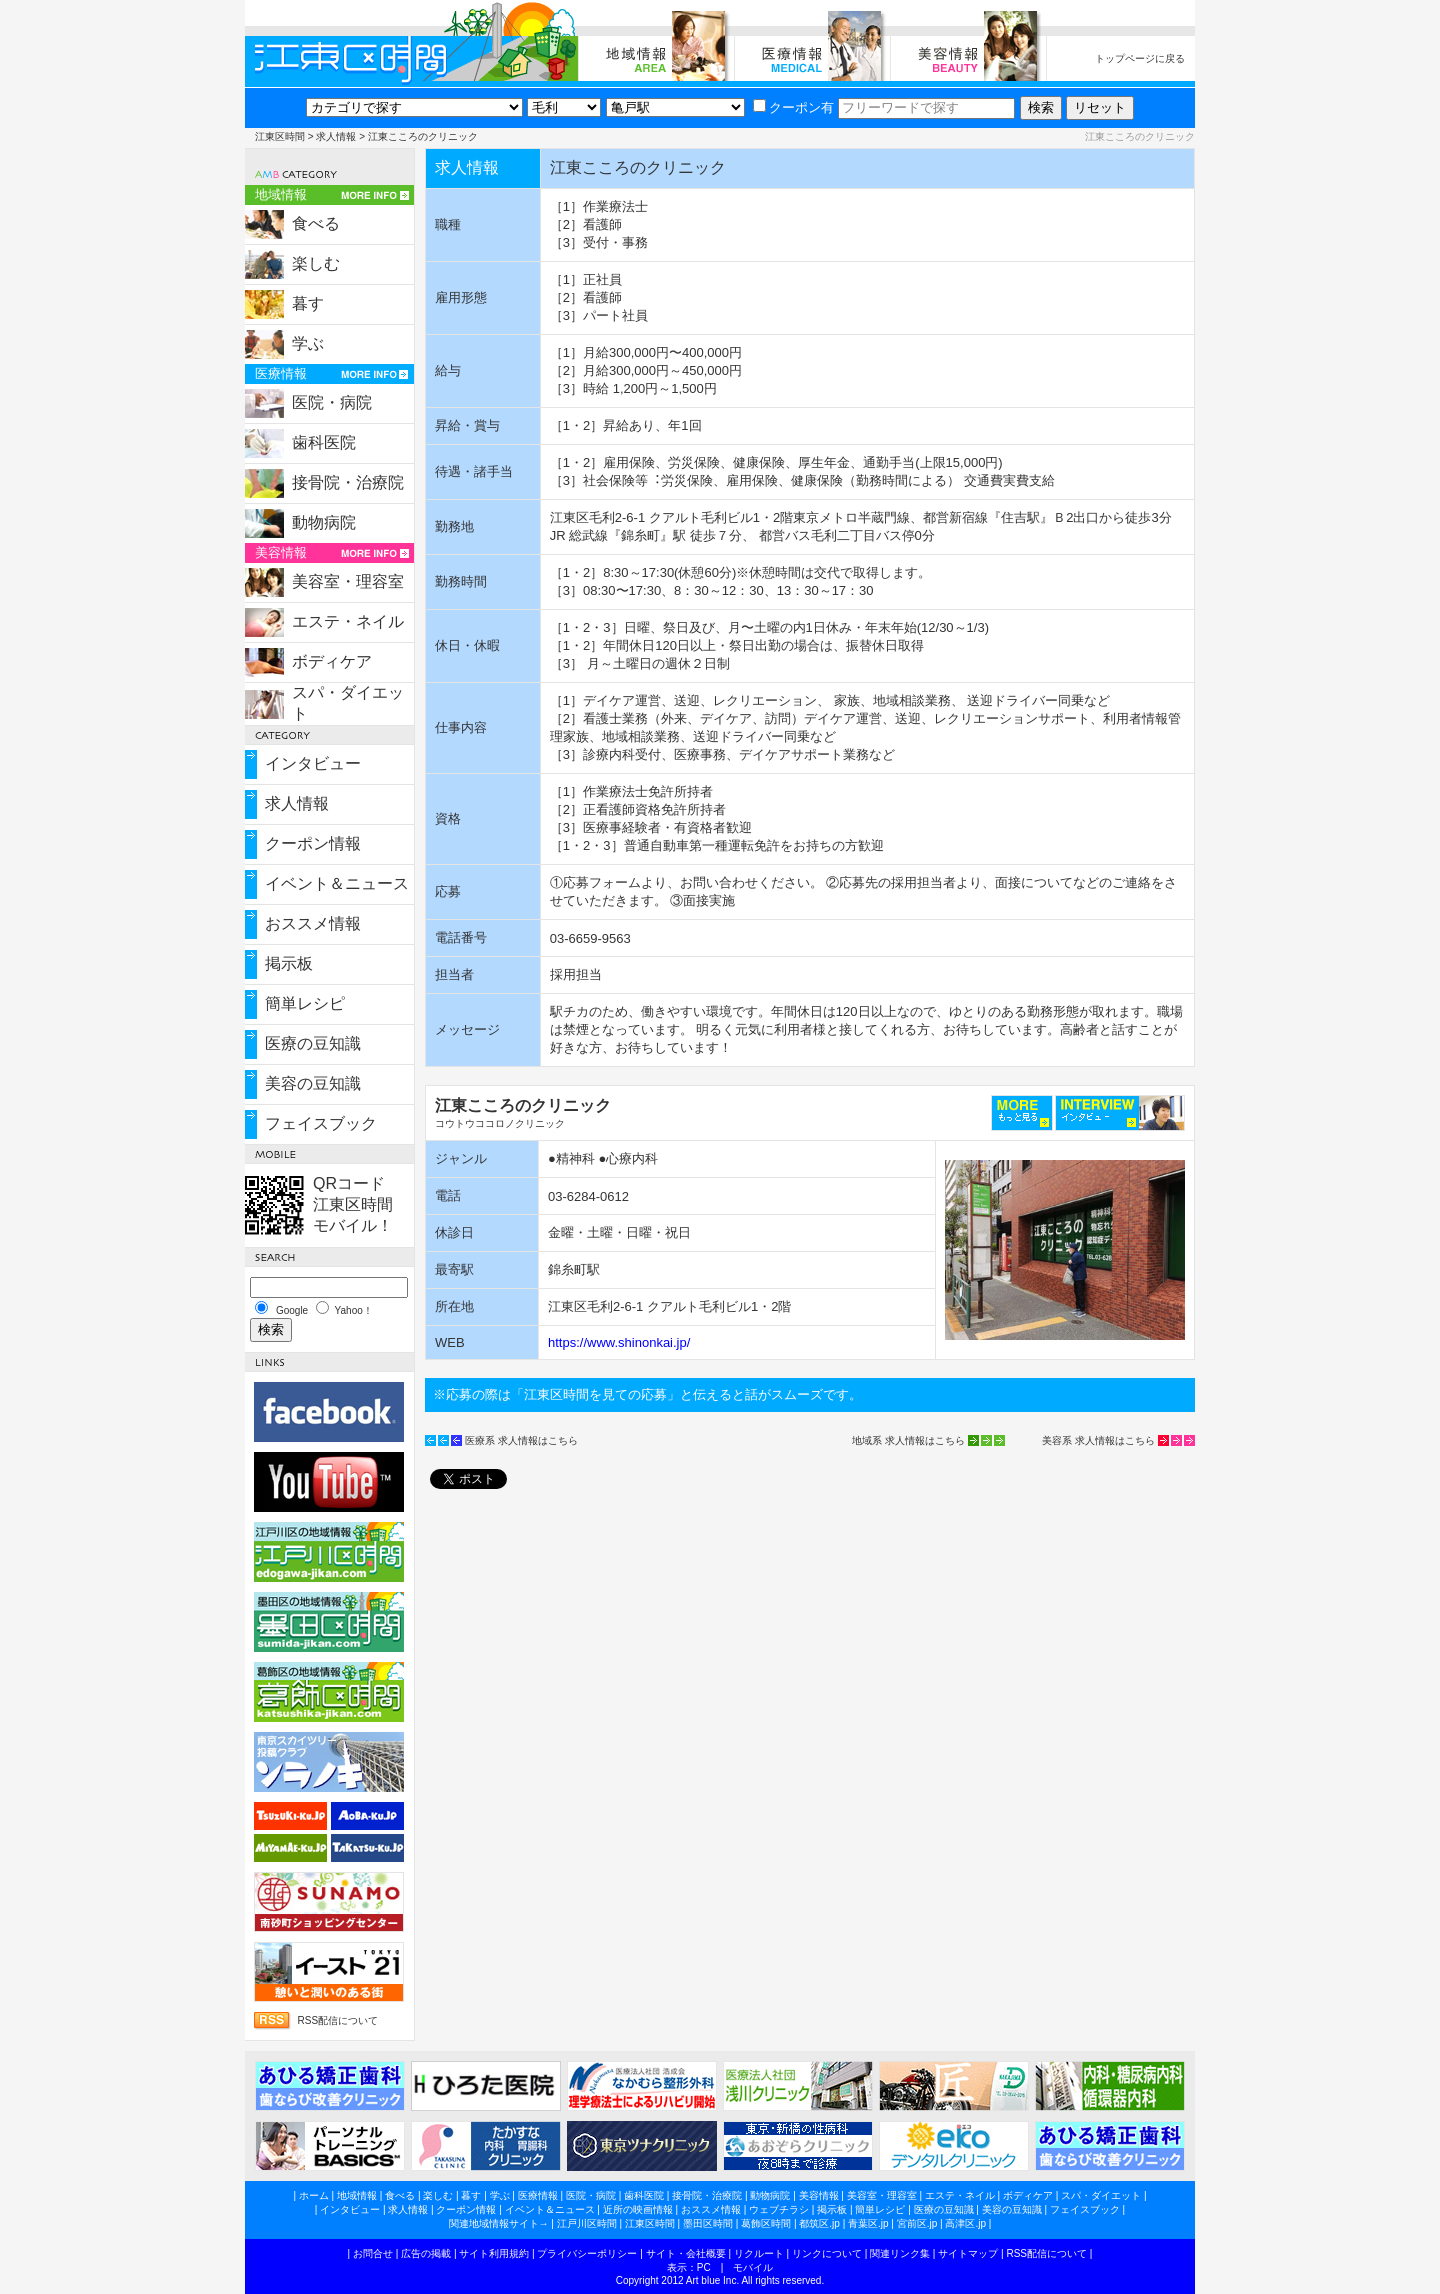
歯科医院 (324, 442)
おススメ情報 (313, 923)
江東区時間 (280, 136)
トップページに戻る (1140, 58)
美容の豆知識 (313, 1083)
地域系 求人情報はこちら (908, 1440)
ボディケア (332, 661)
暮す (308, 303)
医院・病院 (332, 402)
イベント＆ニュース (337, 883)
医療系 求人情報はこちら (521, 1440)
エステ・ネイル (348, 621)
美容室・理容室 (348, 581)
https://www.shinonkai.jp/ (619, 1342)
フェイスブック (321, 1123)
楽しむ (316, 263)
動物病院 (324, 522)
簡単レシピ (305, 1003)
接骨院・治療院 (348, 482)
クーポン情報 (313, 843)
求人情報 (336, 136)
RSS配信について (337, 2020)
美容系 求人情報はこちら (1098, 1440)
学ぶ (308, 343)
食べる (316, 223)
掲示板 (289, 963)
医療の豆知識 (313, 1043)
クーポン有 (793, 107)
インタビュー (313, 763)
